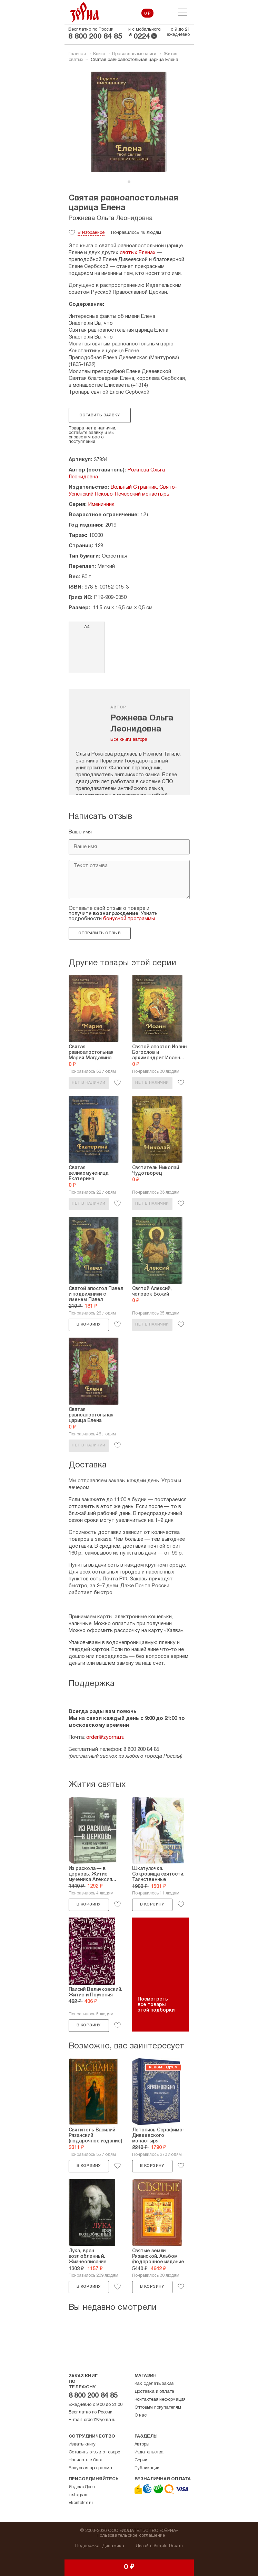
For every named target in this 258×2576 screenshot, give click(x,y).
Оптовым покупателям (158, 2408)
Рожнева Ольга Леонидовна (110, 218)
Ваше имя (80, 832)
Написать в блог (85, 2460)
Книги (99, 54)
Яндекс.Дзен (82, 2487)
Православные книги (134, 54)
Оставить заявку (99, 415)
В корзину (89, 1324)
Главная (77, 54)
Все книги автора (128, 740)
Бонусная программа (90, 2468)
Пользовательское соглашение (131, 2536)
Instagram (79, 2495)
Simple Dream (168, 2546)
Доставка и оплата (155, 2392)
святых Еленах (138, 252)
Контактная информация (160, 2400)
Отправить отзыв (99, 933)
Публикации (147, 2468)
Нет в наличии (88, 1082)
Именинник (101, 504)
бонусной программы (129, 918)
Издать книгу (82, 2444)
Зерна (84, 12)
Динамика (113, 2546)
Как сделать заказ (154, 2384)
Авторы (142, 2444)
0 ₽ (147, 14)
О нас (141, 2415)
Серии (141, 2460)
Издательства (149, 2452)
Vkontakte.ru (81, 2503)
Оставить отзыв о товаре (94, 2452)
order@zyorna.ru (105, 1737)
